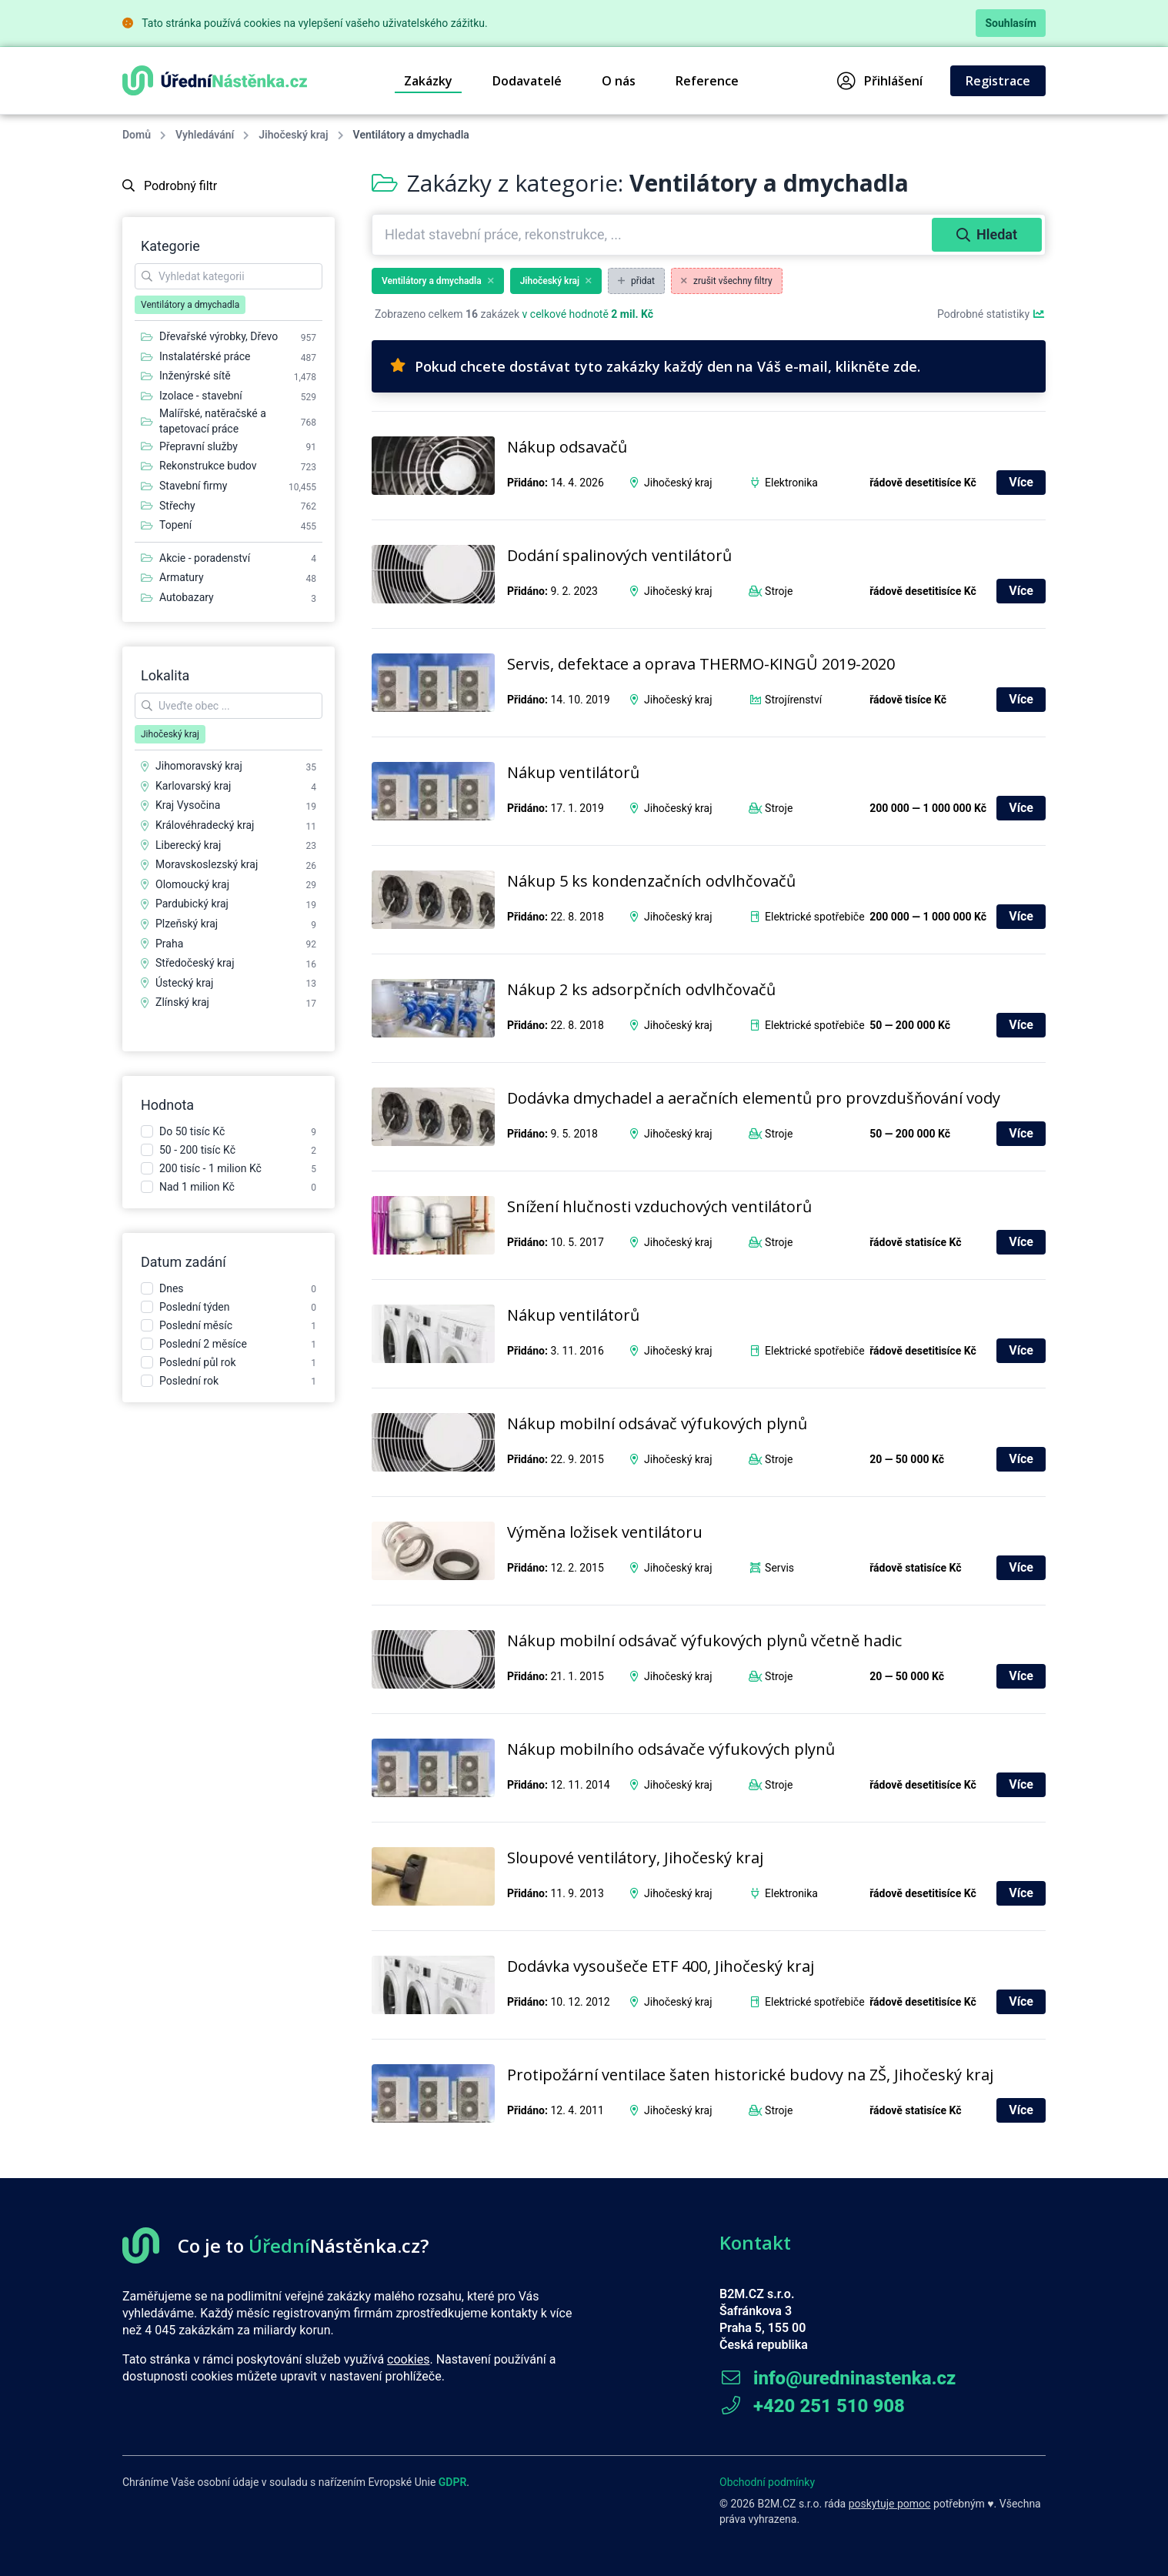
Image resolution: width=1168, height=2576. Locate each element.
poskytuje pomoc (890, 2503)
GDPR (453, 2482)
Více (1021, 482)
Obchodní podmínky (767, 2482)
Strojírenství (793, 699)
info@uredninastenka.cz (837, 2378)
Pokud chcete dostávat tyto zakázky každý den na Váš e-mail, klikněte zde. (655, 366)
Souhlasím (1010, 23)
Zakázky (428, 80)
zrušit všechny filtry (727, 281)
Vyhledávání (204, 135)
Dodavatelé (527, 80)
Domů (136, 135)
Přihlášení (880, 81)
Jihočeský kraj (293, 135)
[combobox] (653, 235)
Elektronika (791, 482)
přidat (636, 281)
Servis (779, 1568)
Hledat (986, 234)
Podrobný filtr (169, 186)
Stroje (779, 591)
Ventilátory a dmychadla (438, 281)
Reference (707, 80)
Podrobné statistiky (991, 314)
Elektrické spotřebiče (815, 916)
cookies (408, 2359)
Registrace (998, 80)
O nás (619, 80)
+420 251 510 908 (812, 2406)
